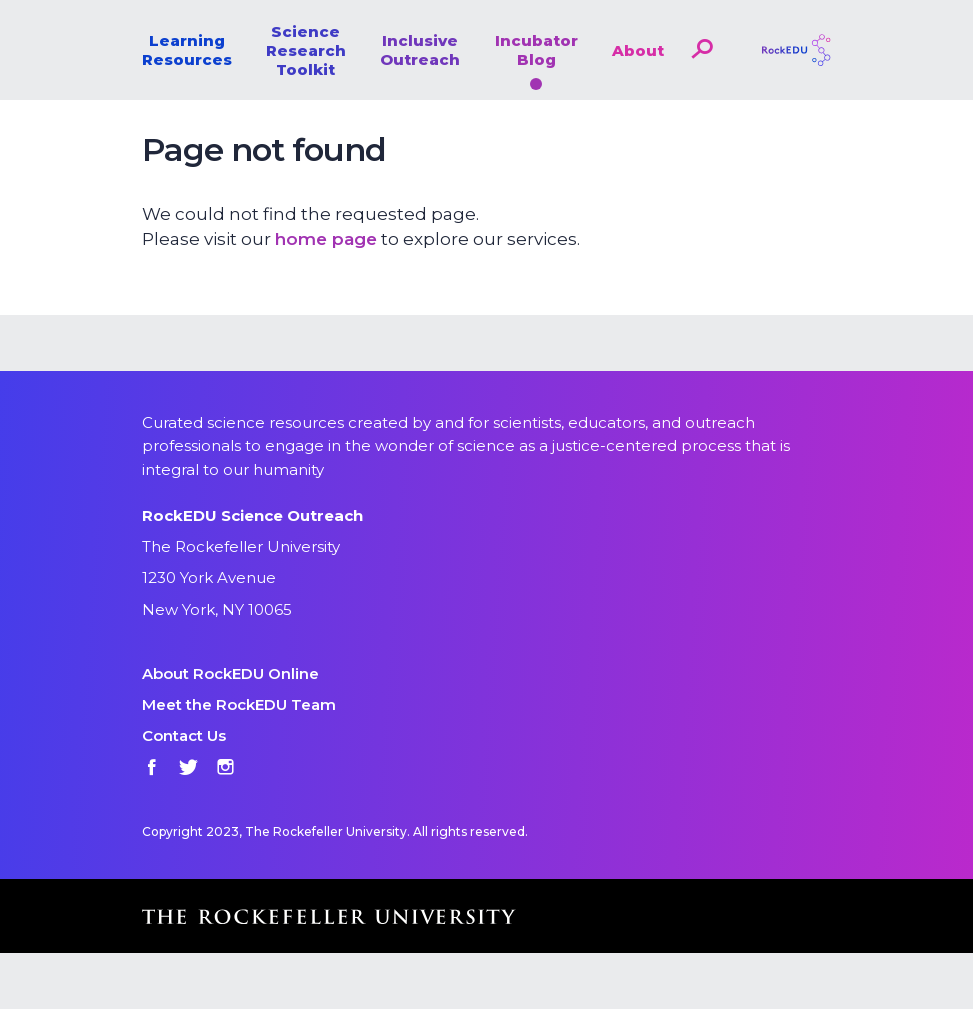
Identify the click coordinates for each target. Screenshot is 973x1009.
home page (326, 239)
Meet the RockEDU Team (239, 704)
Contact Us (184, 735)
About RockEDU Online (230, 673)
